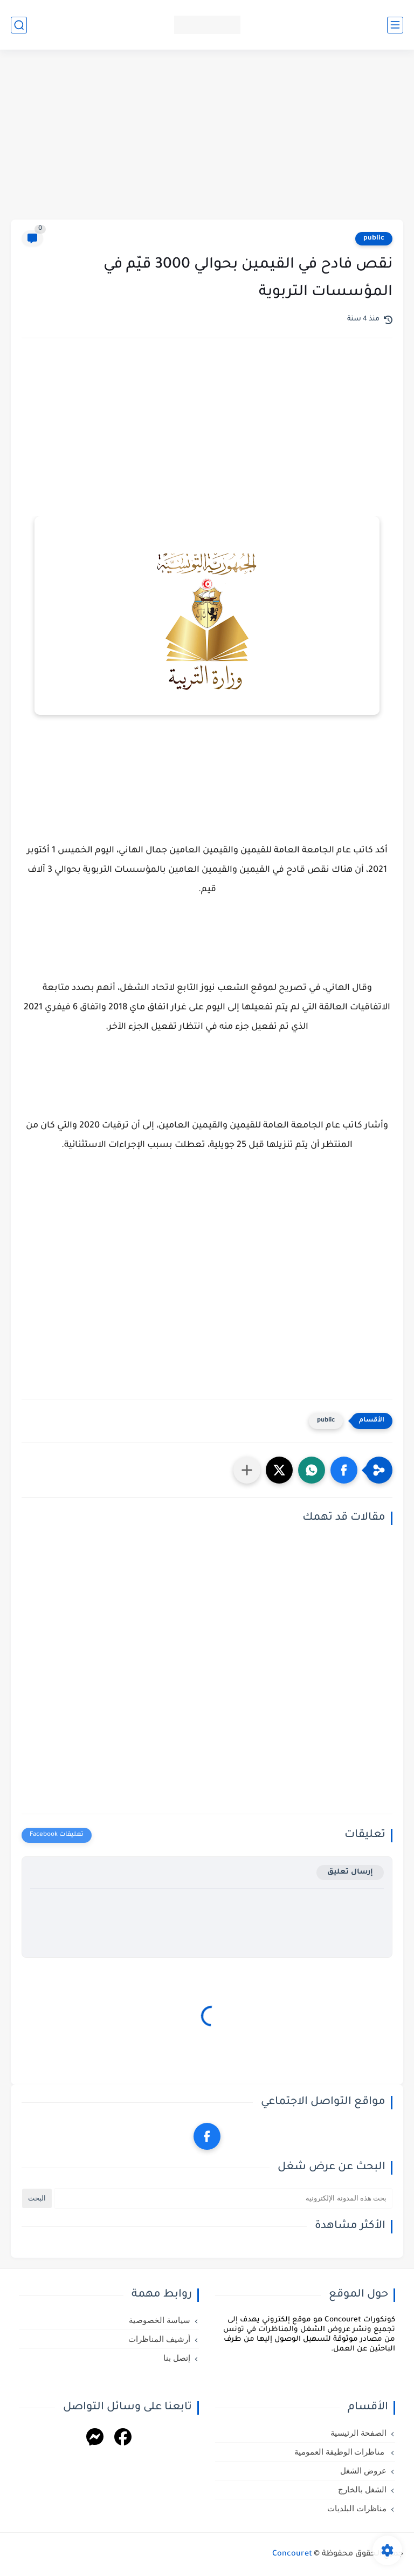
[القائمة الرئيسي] (395, 25)
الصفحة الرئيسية (358, 2433)
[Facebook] (123, 2438)
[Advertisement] (207, 135)
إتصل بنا (176, 2358)
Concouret (292, 2554)
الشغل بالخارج (362, 2489)
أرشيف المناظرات (159, 2339)
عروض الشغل (363, 2470)
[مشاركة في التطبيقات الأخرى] (246, 1470)
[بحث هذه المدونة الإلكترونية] (223, 2198)
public (373, 238)
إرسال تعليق (350, 1872)
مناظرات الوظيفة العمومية (340, 2452)
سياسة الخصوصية (159, 2320)
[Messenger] (95, 2438)
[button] (343, 1470)
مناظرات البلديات (357, 2508)
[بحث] (19, 25)
